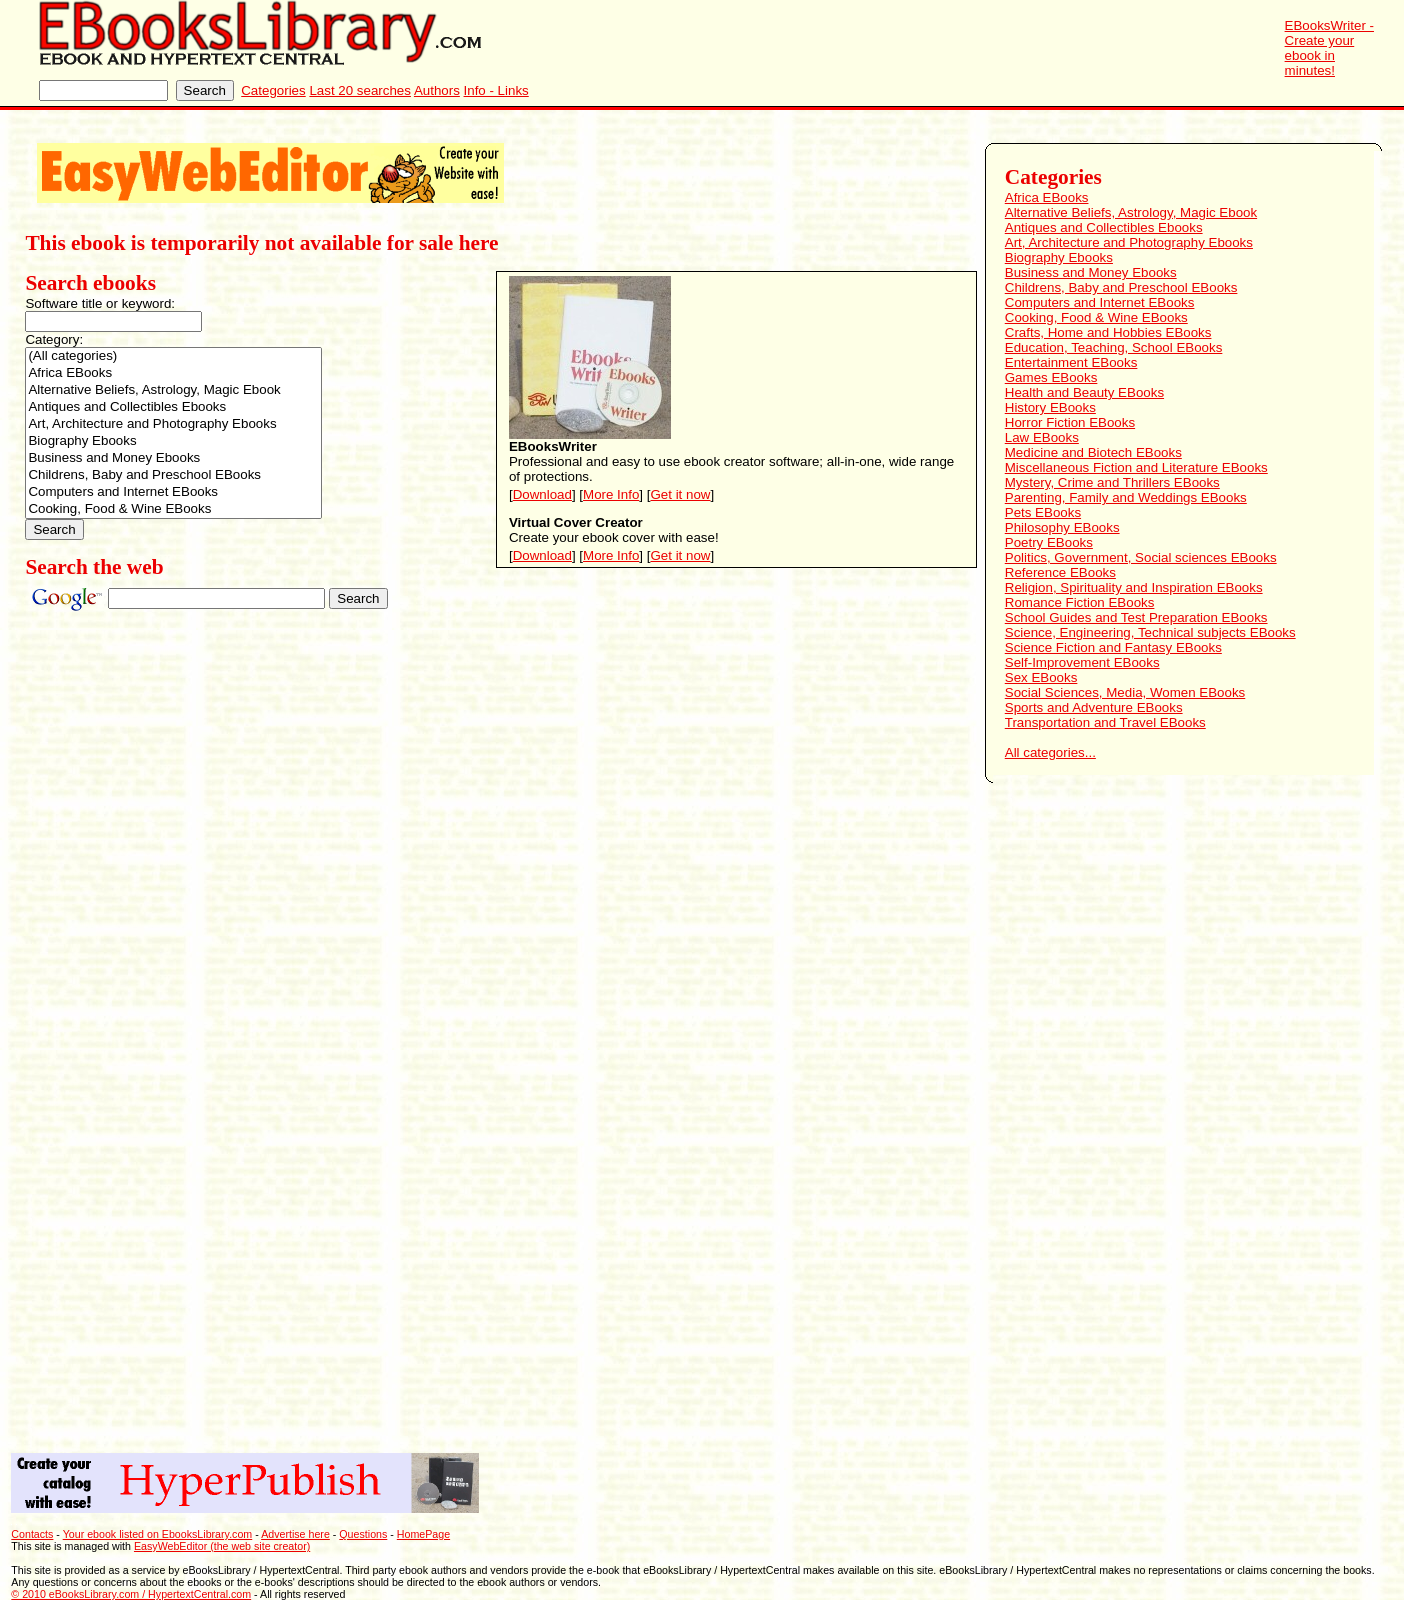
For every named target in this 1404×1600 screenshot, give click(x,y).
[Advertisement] (1080, 1108)
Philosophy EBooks (1062, 527)
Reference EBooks (1060, 572)
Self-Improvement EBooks (1082, 662)
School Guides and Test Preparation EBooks (1136, 617)
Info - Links (496, 90)
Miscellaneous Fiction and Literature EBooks (1136, 467)
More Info (611, 494)
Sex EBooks (1041, 677)
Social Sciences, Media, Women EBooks (1125, 692)
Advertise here (295, 1534)
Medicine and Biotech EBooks (1093, 452)
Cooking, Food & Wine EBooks (173, 509)
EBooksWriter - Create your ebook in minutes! (1329, 48)
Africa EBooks (173, 373)
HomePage (423, 1534)
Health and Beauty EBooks (1084, 392)
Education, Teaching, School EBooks (1114, 347)
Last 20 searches (360, 90)
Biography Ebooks (173, 441)
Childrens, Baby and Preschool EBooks (173, 475)
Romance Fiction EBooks (1080, 602)
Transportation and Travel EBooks (1105, 722)
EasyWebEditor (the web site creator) (222, 1546)
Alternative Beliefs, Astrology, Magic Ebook (173, 390)
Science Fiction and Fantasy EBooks (1113, 647)
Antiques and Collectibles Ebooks (173, 407)
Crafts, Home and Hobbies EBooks (1108, 332)
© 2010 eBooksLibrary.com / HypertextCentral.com (131, 1594)
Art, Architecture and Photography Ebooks (173, 424)
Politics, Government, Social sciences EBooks (1141, 557)
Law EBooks (1042, 437)
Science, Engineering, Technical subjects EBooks (1150, 632)
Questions (363, 1534)
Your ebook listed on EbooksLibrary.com (158, 1534)
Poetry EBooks (1049, 542)
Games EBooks (1051, 377)
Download (542, 494)
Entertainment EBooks (1071, 362)
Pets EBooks (1043, 512)
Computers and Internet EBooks (173, 492)
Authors (437, 90)
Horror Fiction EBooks (1070, 422)
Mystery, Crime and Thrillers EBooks (1112, 482)
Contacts (32, 1534)
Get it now (680, 494)
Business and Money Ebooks (173, 458)
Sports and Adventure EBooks (1094, 707)
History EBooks (1050, 407)
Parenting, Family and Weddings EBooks (1126, 497)
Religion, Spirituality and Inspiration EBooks (1134, 587)
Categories (273, 90)
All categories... (1050, 752)
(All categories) (173, 356)
